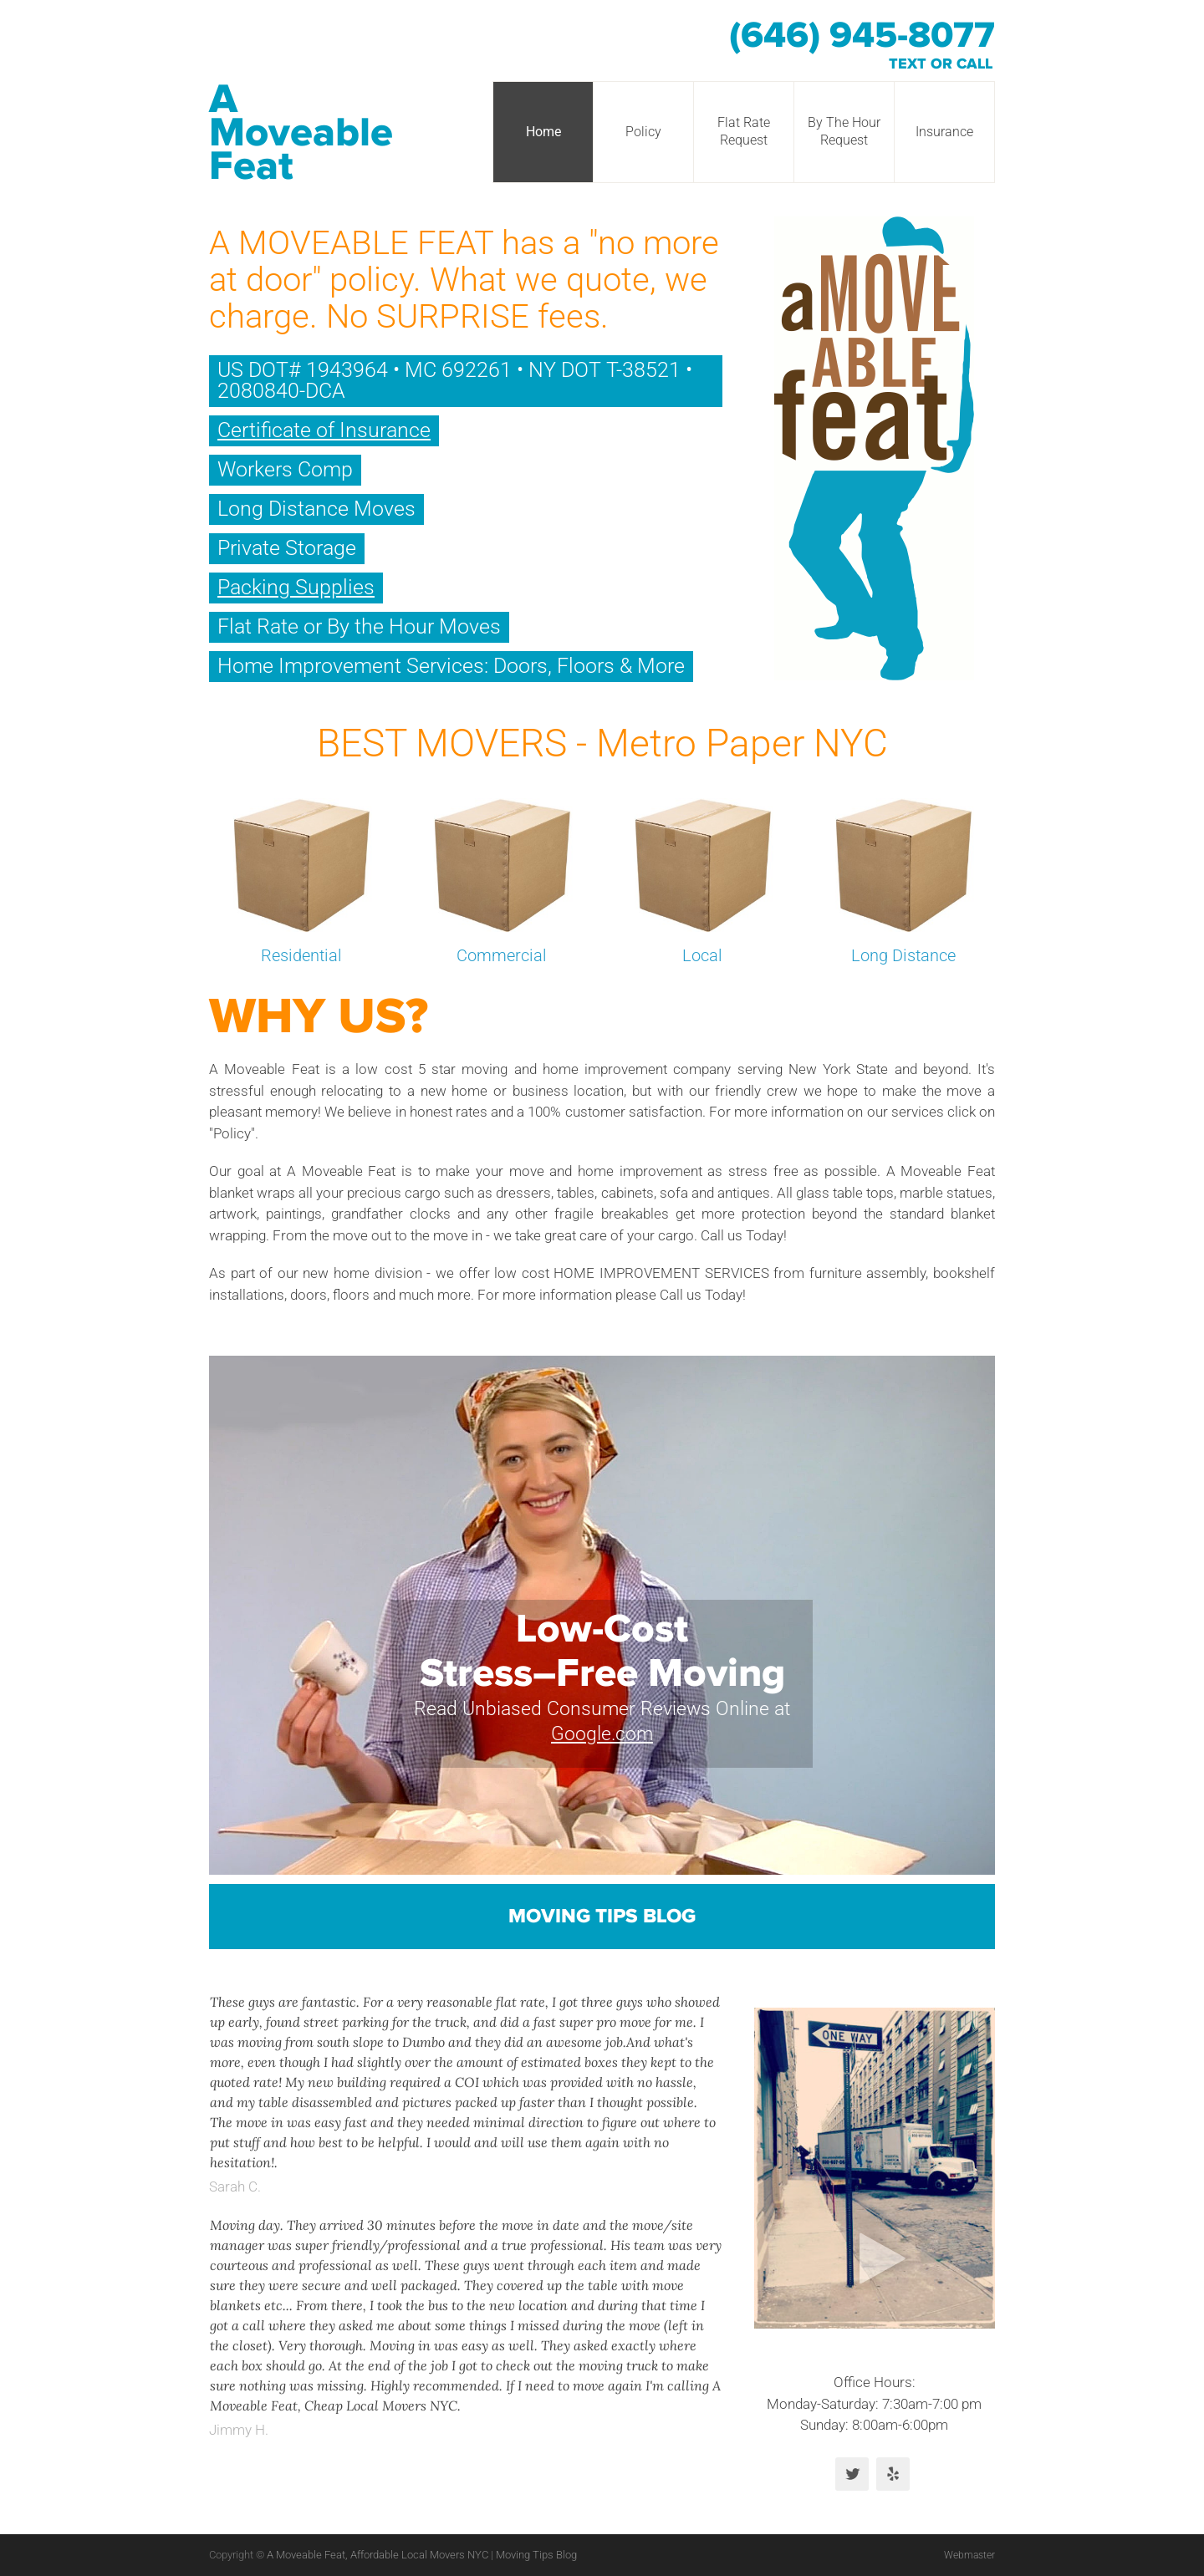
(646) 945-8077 (862, 36)
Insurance (944, 132)
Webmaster (967, 2554)
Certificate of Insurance (324, 430)
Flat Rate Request (743, 131)
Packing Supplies (296, 587)
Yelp (893, 2474)
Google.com (602, 1734)
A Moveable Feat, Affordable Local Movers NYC (379, 2554)
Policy (643, 132)
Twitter (852, 2474)
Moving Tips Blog (602, 1916)
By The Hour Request (844, 131)
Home (543, 132)
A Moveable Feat (301, 132)
